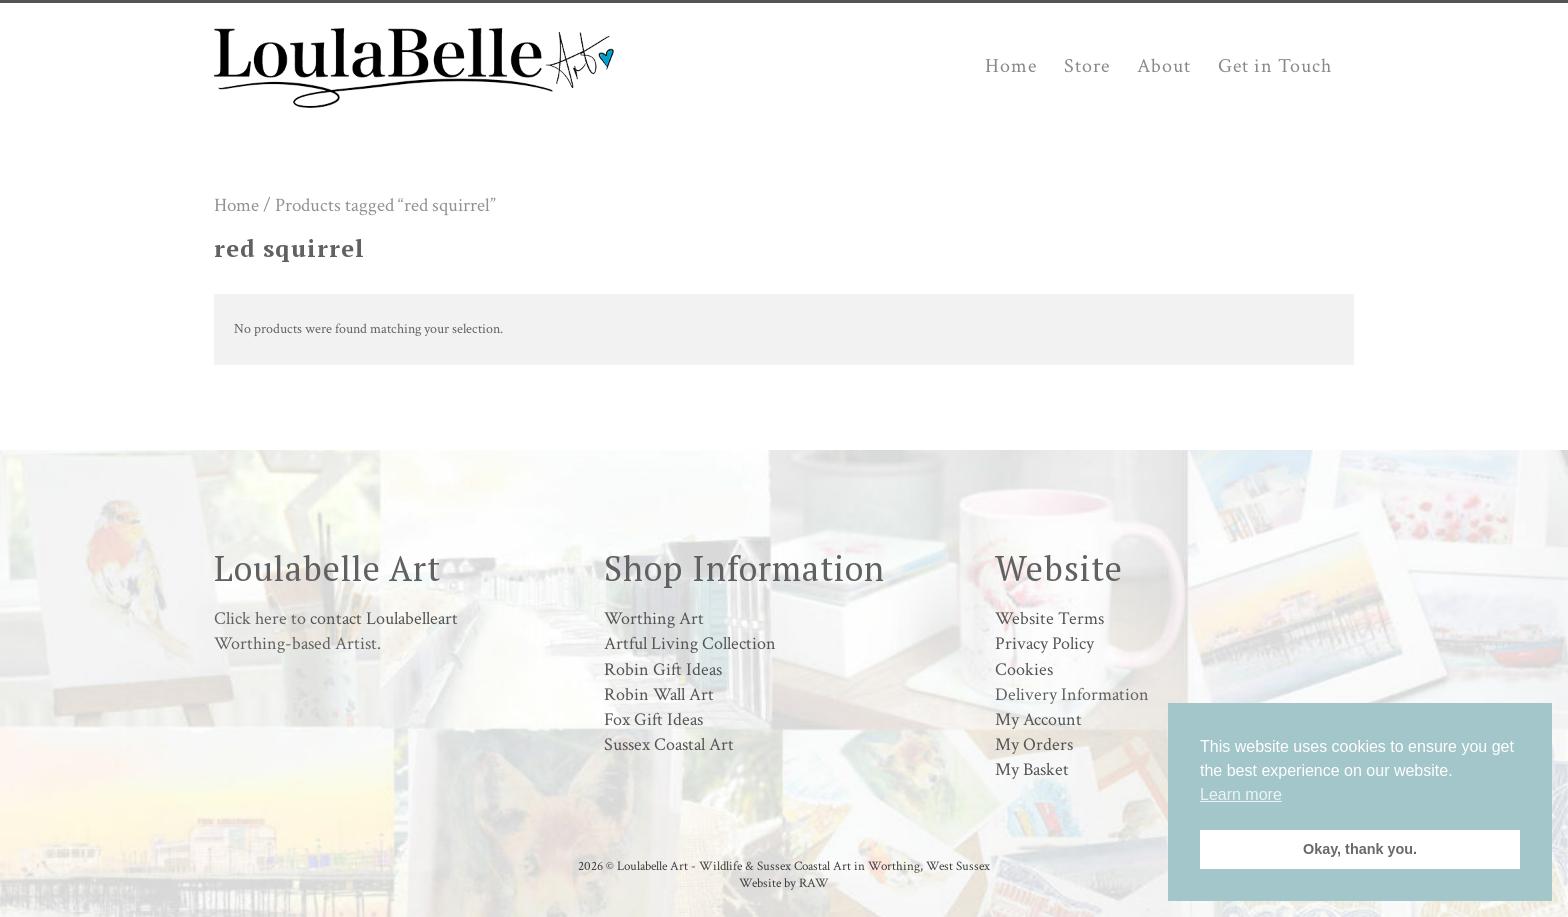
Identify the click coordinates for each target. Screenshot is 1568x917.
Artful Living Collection (690, 643)
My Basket (1032, 769)
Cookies (1024, 669)
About (1164, 66)
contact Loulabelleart (384, 618)
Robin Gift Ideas (663, 669)
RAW (814, 883)
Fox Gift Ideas (653, 719)
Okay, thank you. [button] (1360, 849)
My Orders (1034, 744)
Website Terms (1049, 618)
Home (1011, 66)
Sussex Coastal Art (669, 744)
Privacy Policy (1044, 643)
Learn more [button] (1241, 794)
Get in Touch (1275, 66)
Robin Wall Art (659, 694)
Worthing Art (654, 618)
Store (1087, 66)
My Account (1038, 719)
